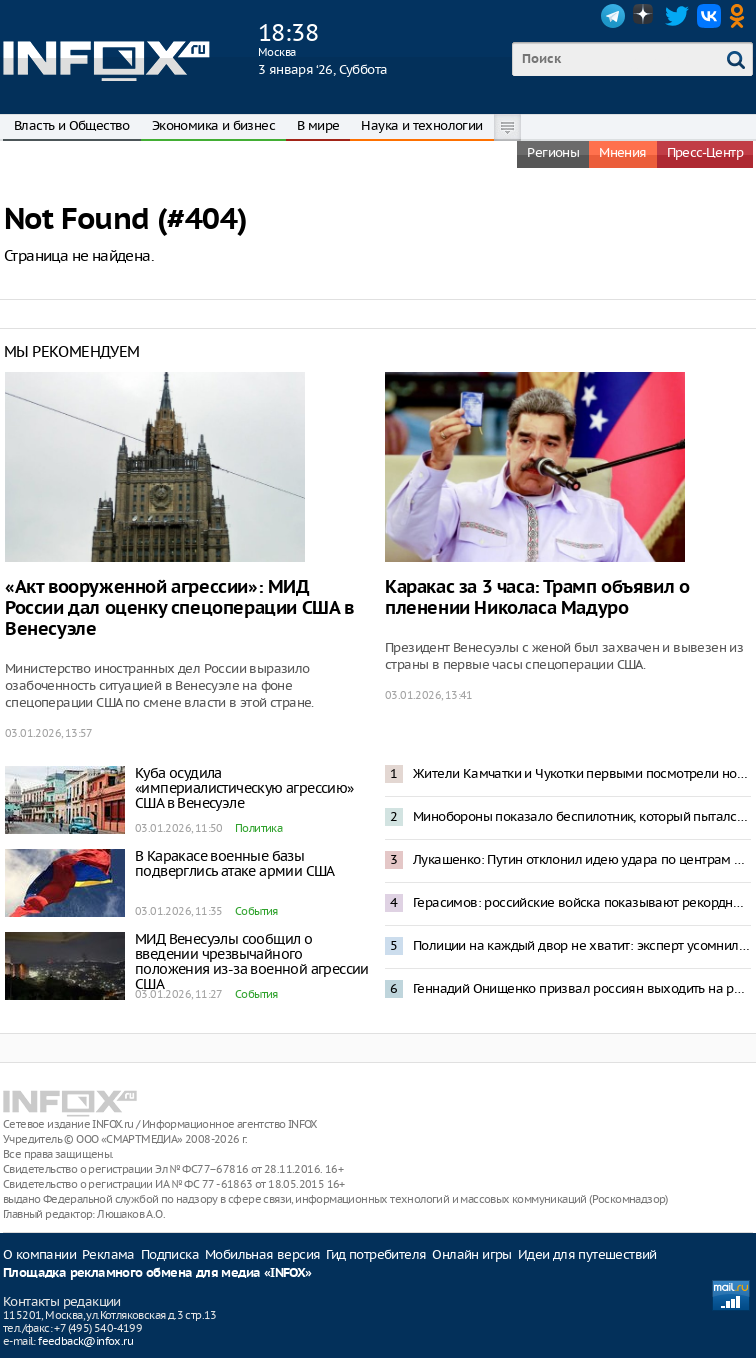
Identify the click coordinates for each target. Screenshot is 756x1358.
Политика (258, 828)
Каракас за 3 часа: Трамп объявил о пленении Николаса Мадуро (537, 598)
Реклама (108, 1254)
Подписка (170, 1254)
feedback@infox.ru (85, 1341)
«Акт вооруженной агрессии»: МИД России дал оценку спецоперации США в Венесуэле (179, 608)
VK (709, 16)
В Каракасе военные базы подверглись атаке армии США (235, 863)
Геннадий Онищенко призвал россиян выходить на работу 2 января (582, 988)
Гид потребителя (376, 1254)
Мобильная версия (262, 1254)
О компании (39, 1254)
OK (741, 16)
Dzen (645, 16)
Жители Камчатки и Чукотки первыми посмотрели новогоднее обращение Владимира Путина (582, 773)
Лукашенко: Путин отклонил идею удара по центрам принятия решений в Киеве (582, 859)
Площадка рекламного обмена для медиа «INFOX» (157, 1273)
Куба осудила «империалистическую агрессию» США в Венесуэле (244, 788)
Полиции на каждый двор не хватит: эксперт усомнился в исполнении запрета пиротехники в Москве (582, 945)
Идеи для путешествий (587, 1254)
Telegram (613, 16)
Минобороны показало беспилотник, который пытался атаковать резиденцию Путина (582, 816)
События (256, 911)
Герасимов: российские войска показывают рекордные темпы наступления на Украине (582, 902)
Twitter (677, 16)
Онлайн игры (471, 1254)
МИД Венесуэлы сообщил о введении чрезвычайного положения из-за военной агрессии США (252, 961)
